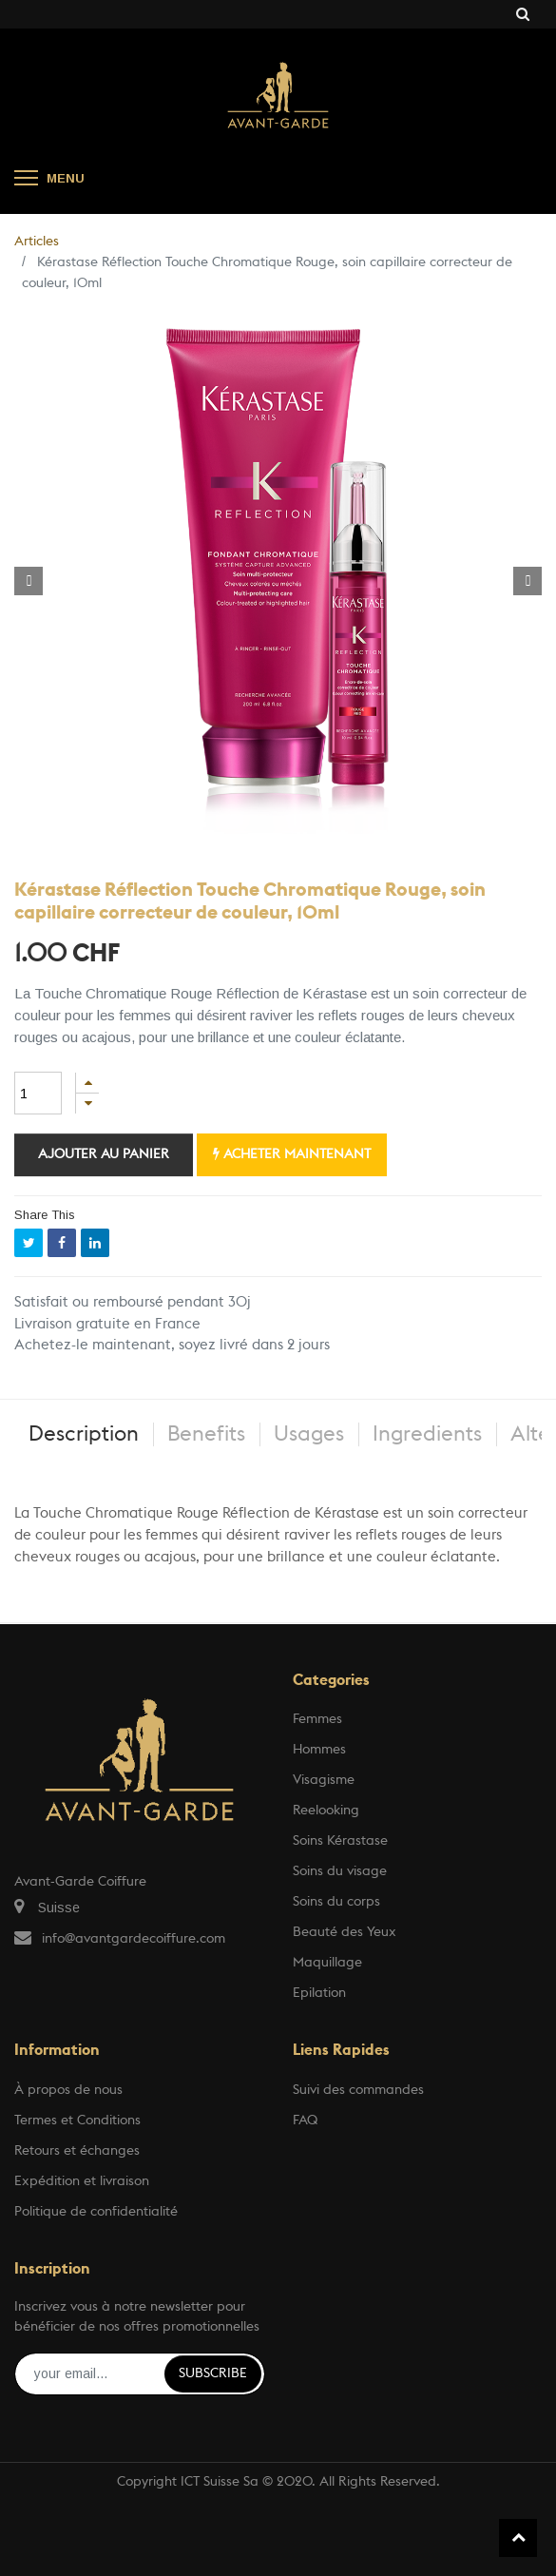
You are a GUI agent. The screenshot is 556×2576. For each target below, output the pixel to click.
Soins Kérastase (340, 1841)
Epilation (319, 1993)
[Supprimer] (87, 1104)
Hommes (319, 1749)
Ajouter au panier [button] (103, 1154)
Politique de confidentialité (96, 2211)
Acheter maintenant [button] (292, 1154)
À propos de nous (68, 2090)
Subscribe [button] (213, 2373)
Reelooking (326, 1810)
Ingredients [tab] (427, 1434)
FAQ (305, 2120)
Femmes (317, 1719)
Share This (44, 1215)
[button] (28, 581)
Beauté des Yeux (344, 1932)
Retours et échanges (77, 2151)
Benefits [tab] (206, 1434)
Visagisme (324, 1780)
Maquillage (327, 1962)
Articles (36, 241)
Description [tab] (84, 1434)
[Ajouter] (87, 1083)
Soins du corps (336, 1901)
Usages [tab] (309, 1434)
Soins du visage (340, 1871)
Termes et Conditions (77, 2120)
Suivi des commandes (358, 2090)
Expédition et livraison (81, 2181)
